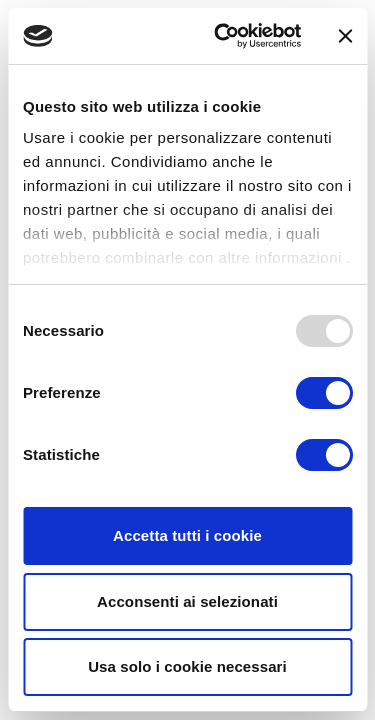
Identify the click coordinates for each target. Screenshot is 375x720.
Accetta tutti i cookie (187, 535)
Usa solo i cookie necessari (187, 666)
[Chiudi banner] (345, 36)
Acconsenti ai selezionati (187, 601)
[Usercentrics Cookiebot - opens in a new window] (223, 36)
